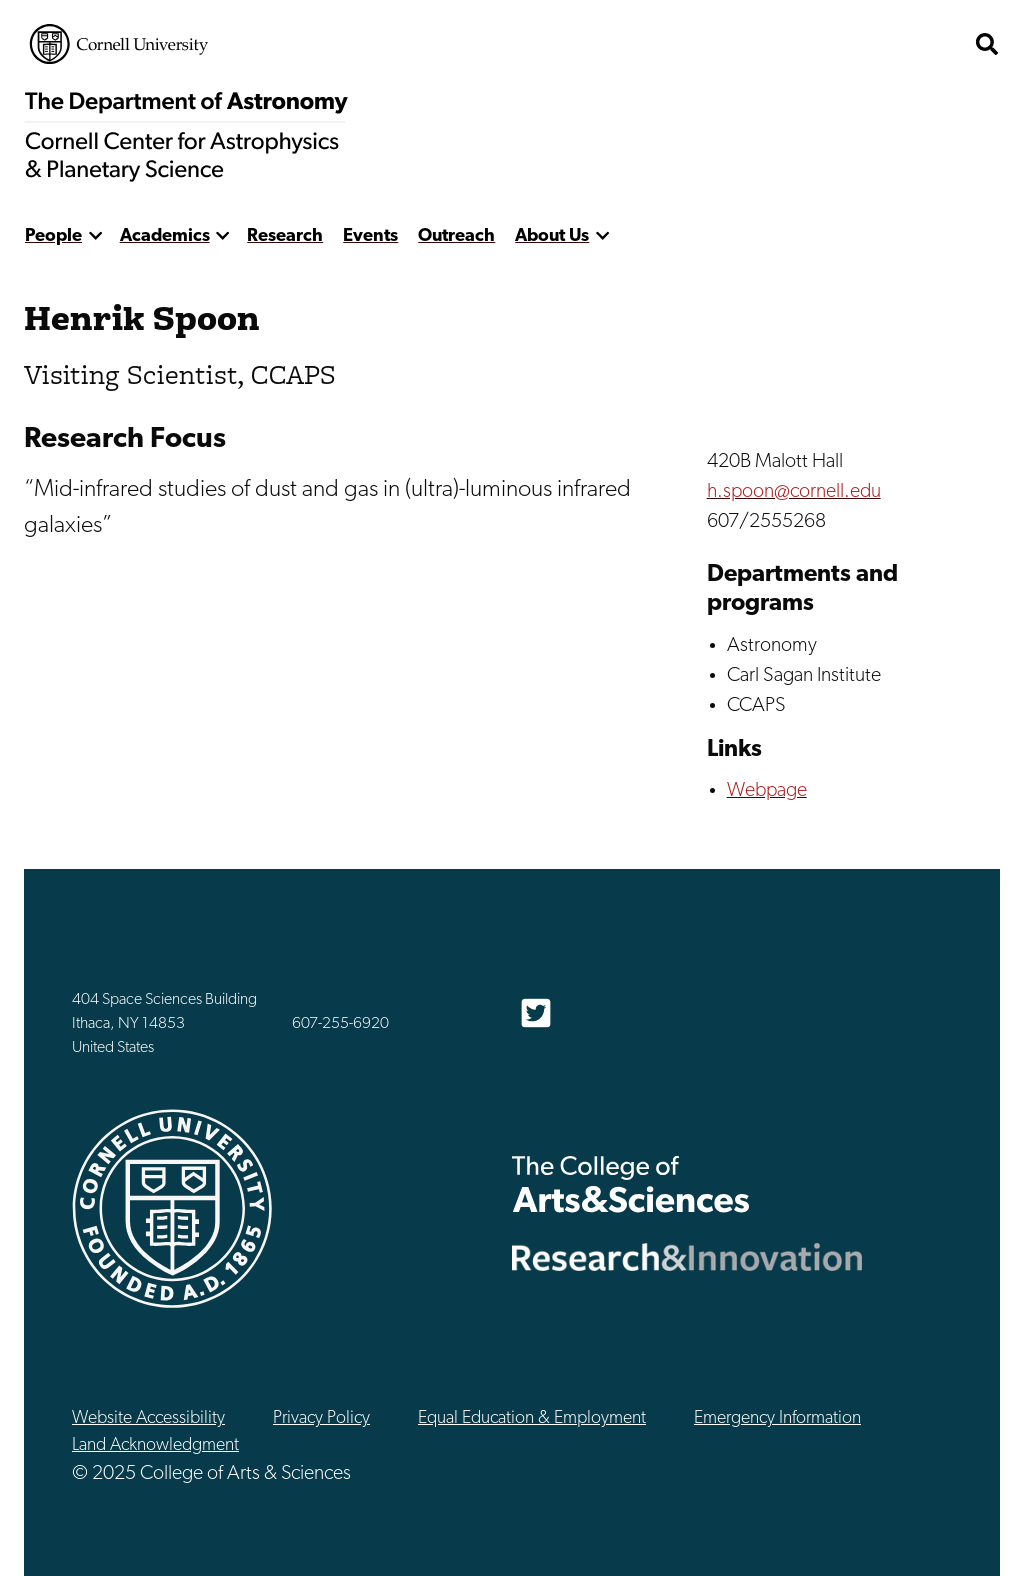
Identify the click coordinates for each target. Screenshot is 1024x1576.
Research (285, 236)
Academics (165, 236)
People (53, 236)
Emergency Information (777, 1418)
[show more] (95, 236)
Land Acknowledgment (155, 1445)
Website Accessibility (148, 1418)
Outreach (456, 236)
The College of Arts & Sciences (631, 1183)
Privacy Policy (321, 1418)
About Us (552, 236)
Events (370, 236)
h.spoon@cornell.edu (794, 492)
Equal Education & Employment (532, 1418)
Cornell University (119, 44)
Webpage (767, 791)
